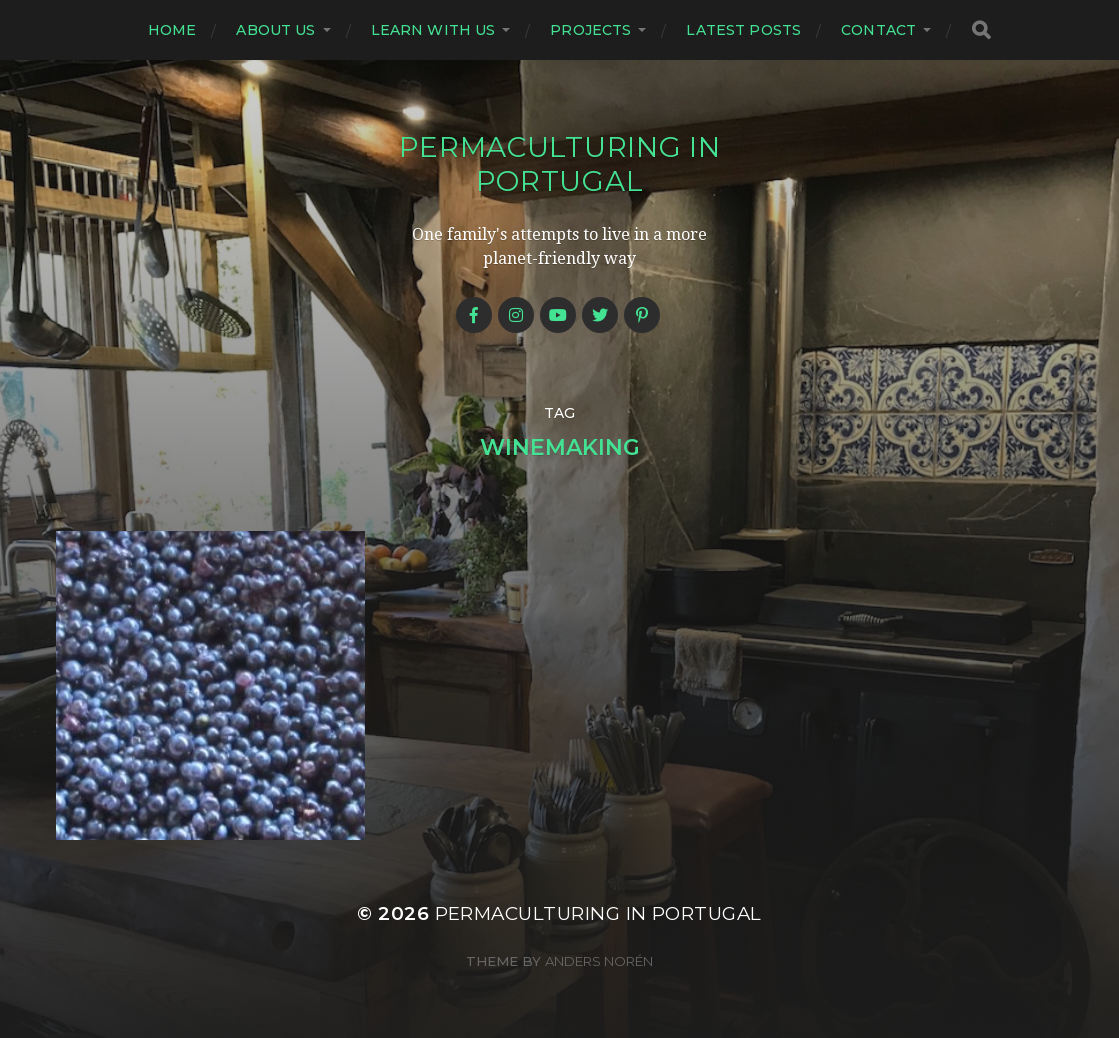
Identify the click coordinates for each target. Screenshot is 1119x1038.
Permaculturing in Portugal (560, 164)
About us (275, 30)
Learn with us (433, 30)
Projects (590, 30)
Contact (878, 30)
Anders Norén (599, 961)
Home (172, 30)
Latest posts (743, 30)
